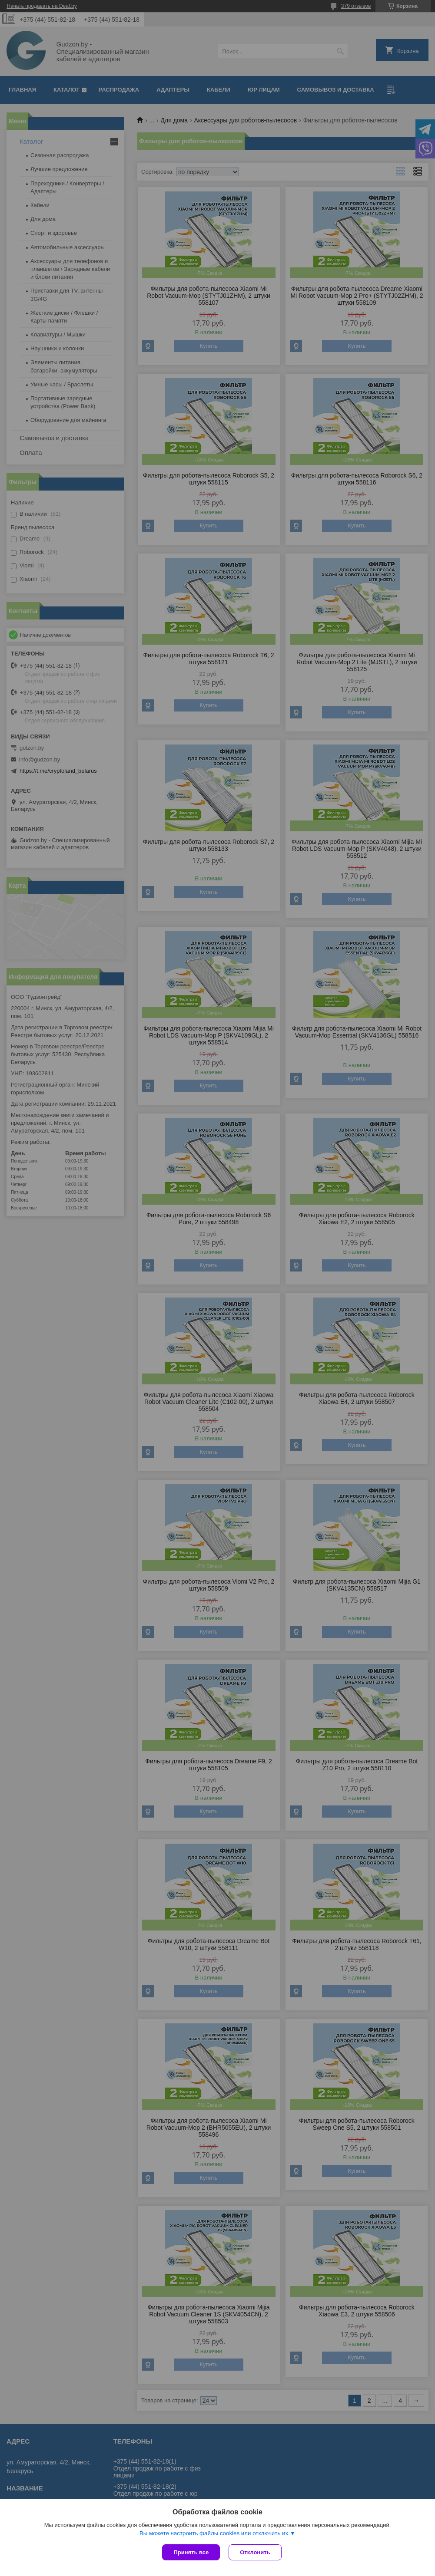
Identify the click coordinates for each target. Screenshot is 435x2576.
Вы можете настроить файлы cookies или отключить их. (214, 2533)
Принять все (191, 2552)
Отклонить (255, 2552)
